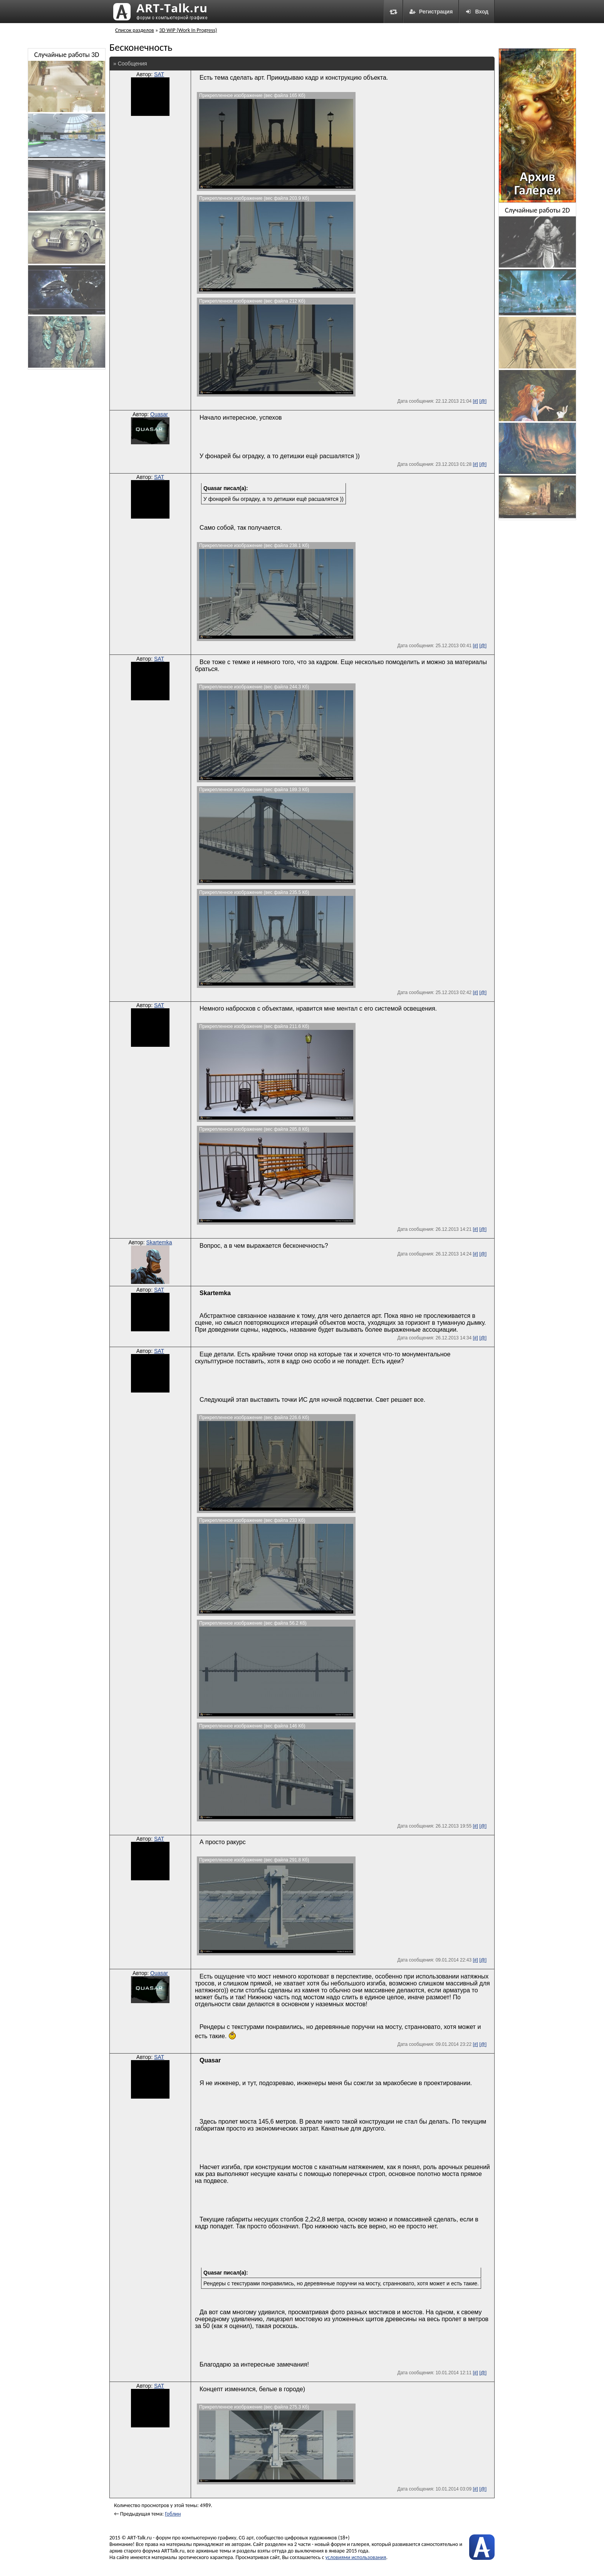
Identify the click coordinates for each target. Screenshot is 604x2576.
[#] (475, 401)
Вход (476, 11)
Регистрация (431, 11)
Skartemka (159, 1242)
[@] (483, 401)
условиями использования (355, 2557)
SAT (159, 74)
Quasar (159, 414)
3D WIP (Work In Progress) (188, 30)
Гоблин (173, 2514)
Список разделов (134, 30)
